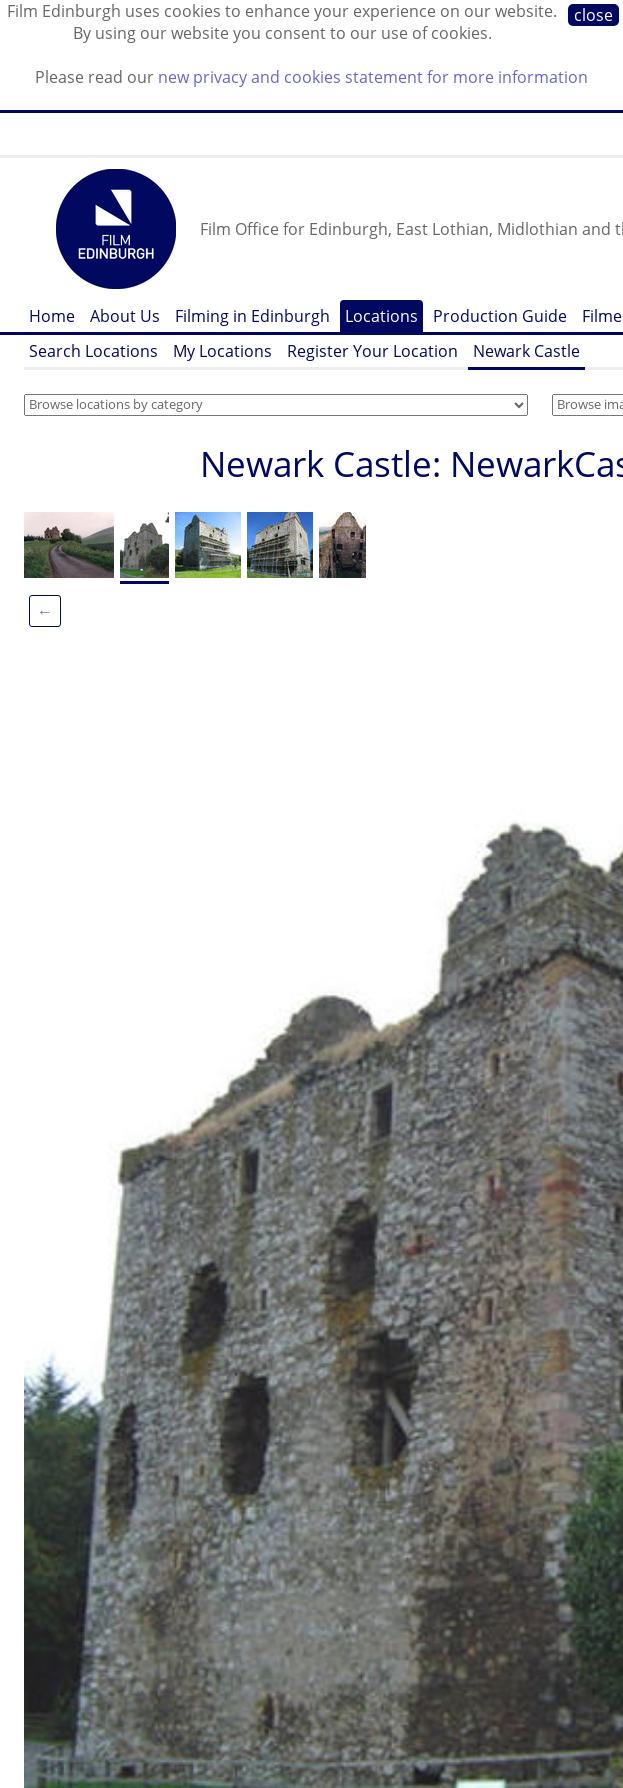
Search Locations (93, 351)
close (593, 15)
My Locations (222, 351)
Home (52, 316)
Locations (381, 316)
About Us (125, 316)
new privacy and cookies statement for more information (373, 77)
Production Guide (500, 316)
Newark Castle (526, 351)
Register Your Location (372, 351)
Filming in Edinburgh (252, 316)
